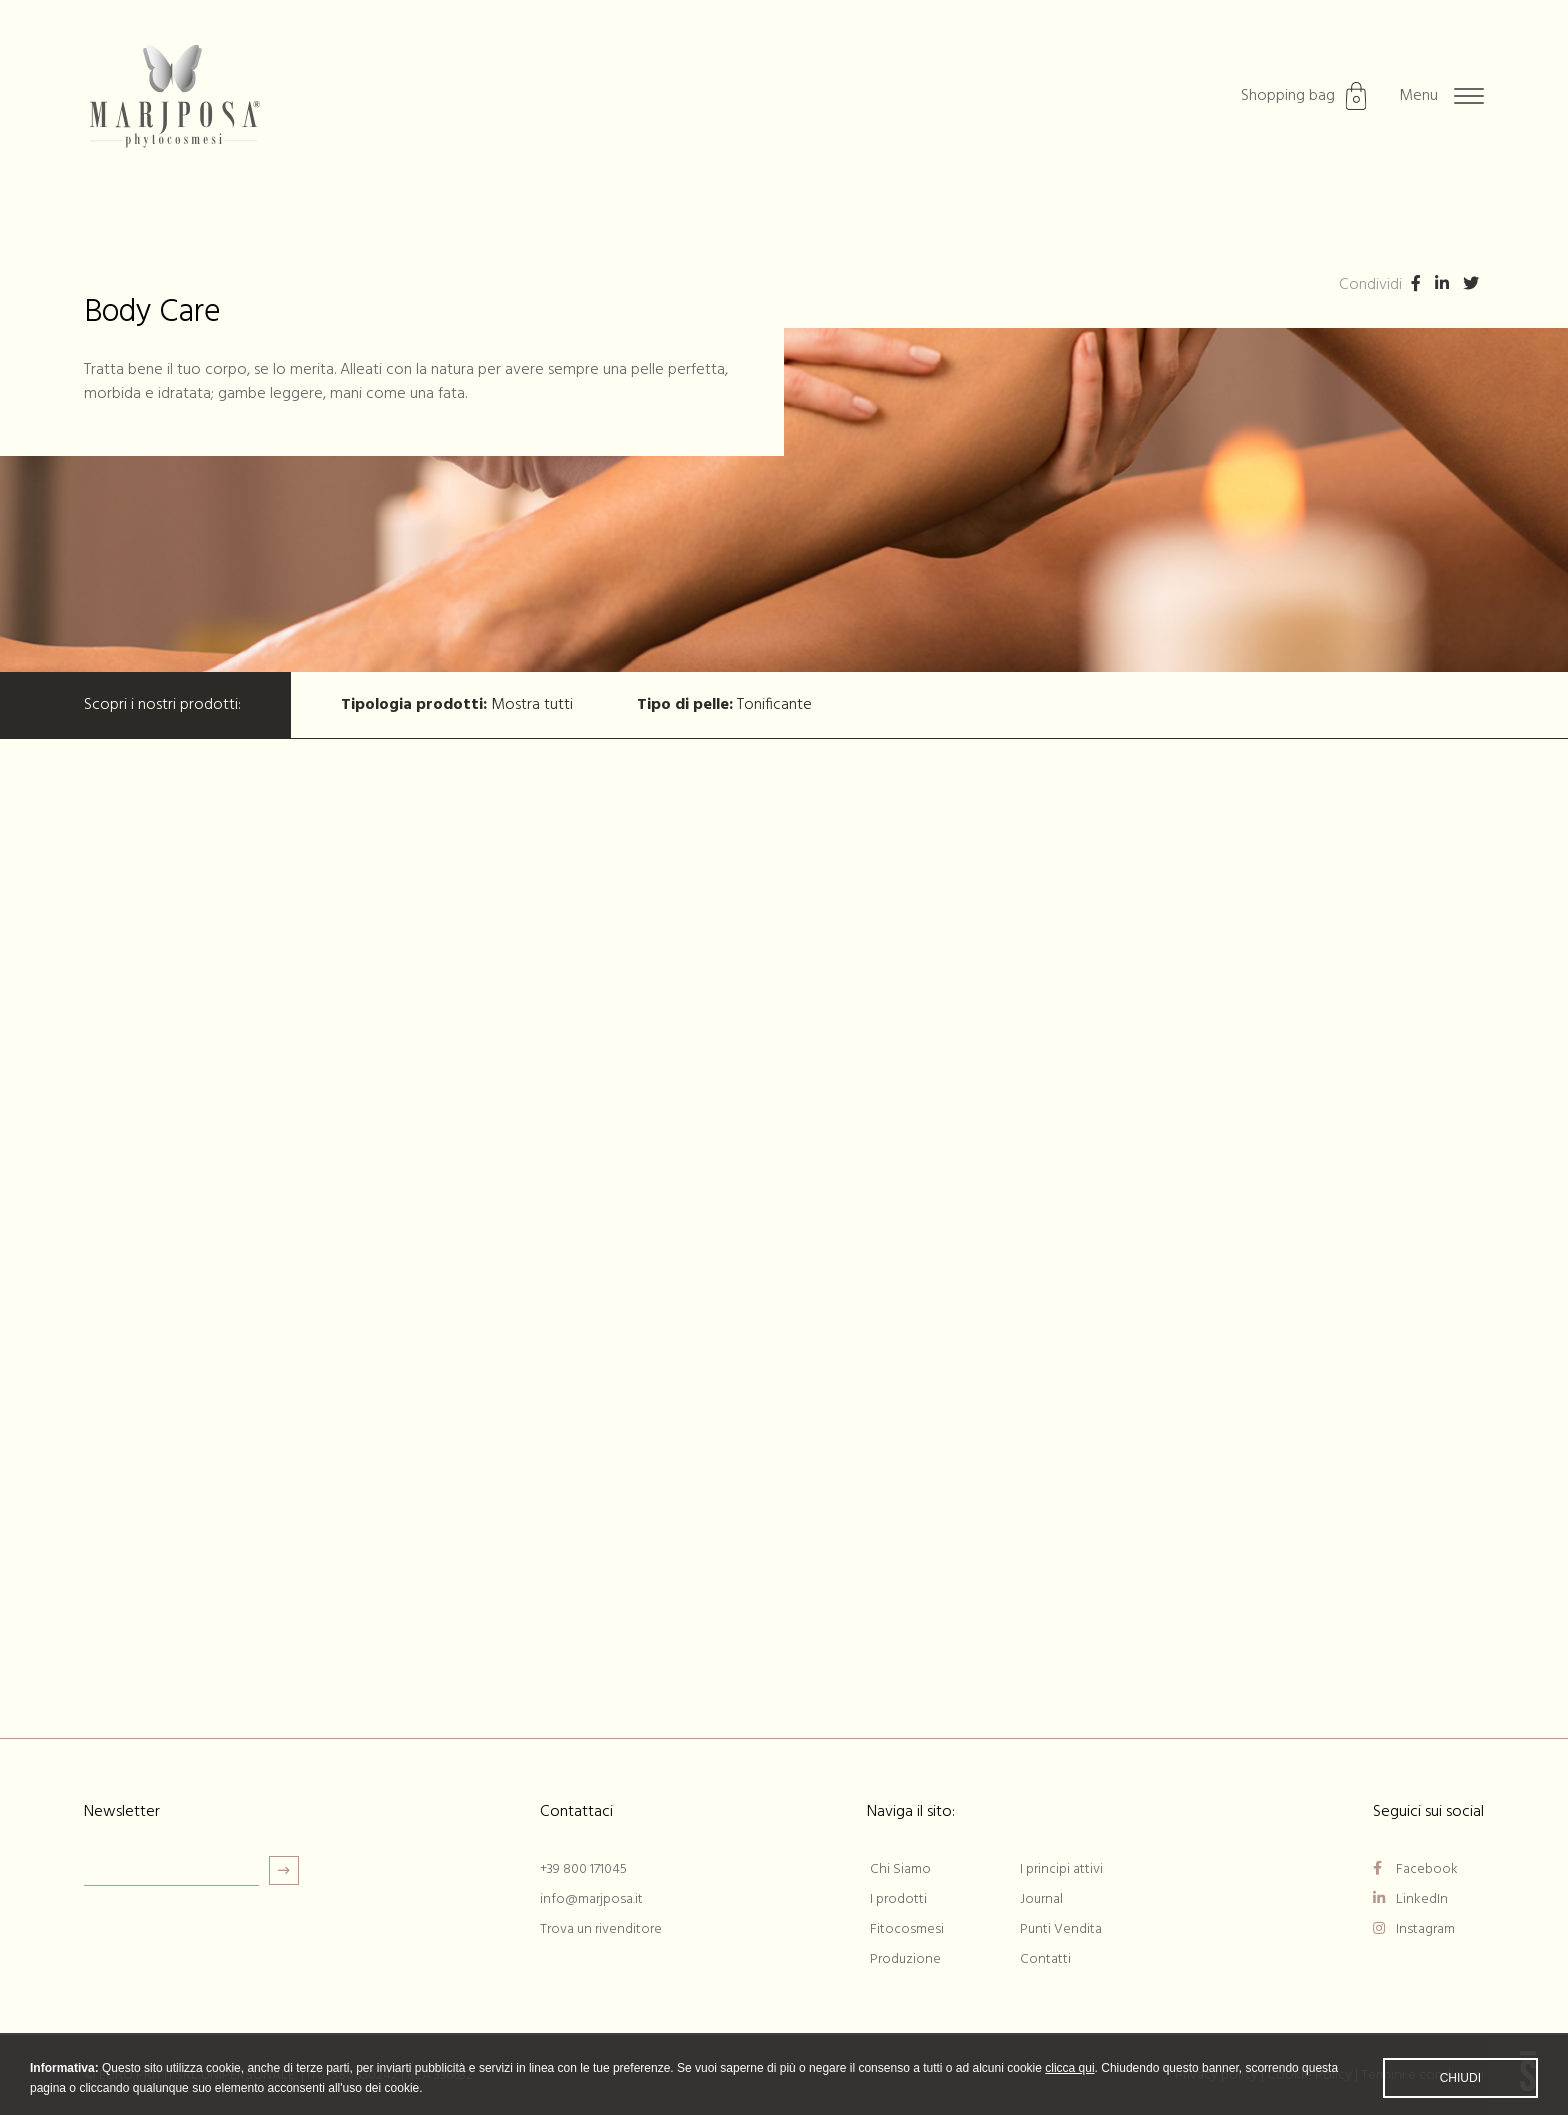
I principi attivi (1061, 1869)
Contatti (1045, 1959)
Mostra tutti (457, 705)
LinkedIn (1410, 1899)
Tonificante (724, 705)
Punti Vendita (1061, 1929)
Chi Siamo (900, 1869)
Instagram (1414, 1929)
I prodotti (898, 1899)
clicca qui (1069, 2081)
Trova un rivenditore (601, 1929)
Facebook (1415, 1869)
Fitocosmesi (907, 1929)
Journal (1041, 1899)
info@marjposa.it (591, 1899)
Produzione (905, 1959)
